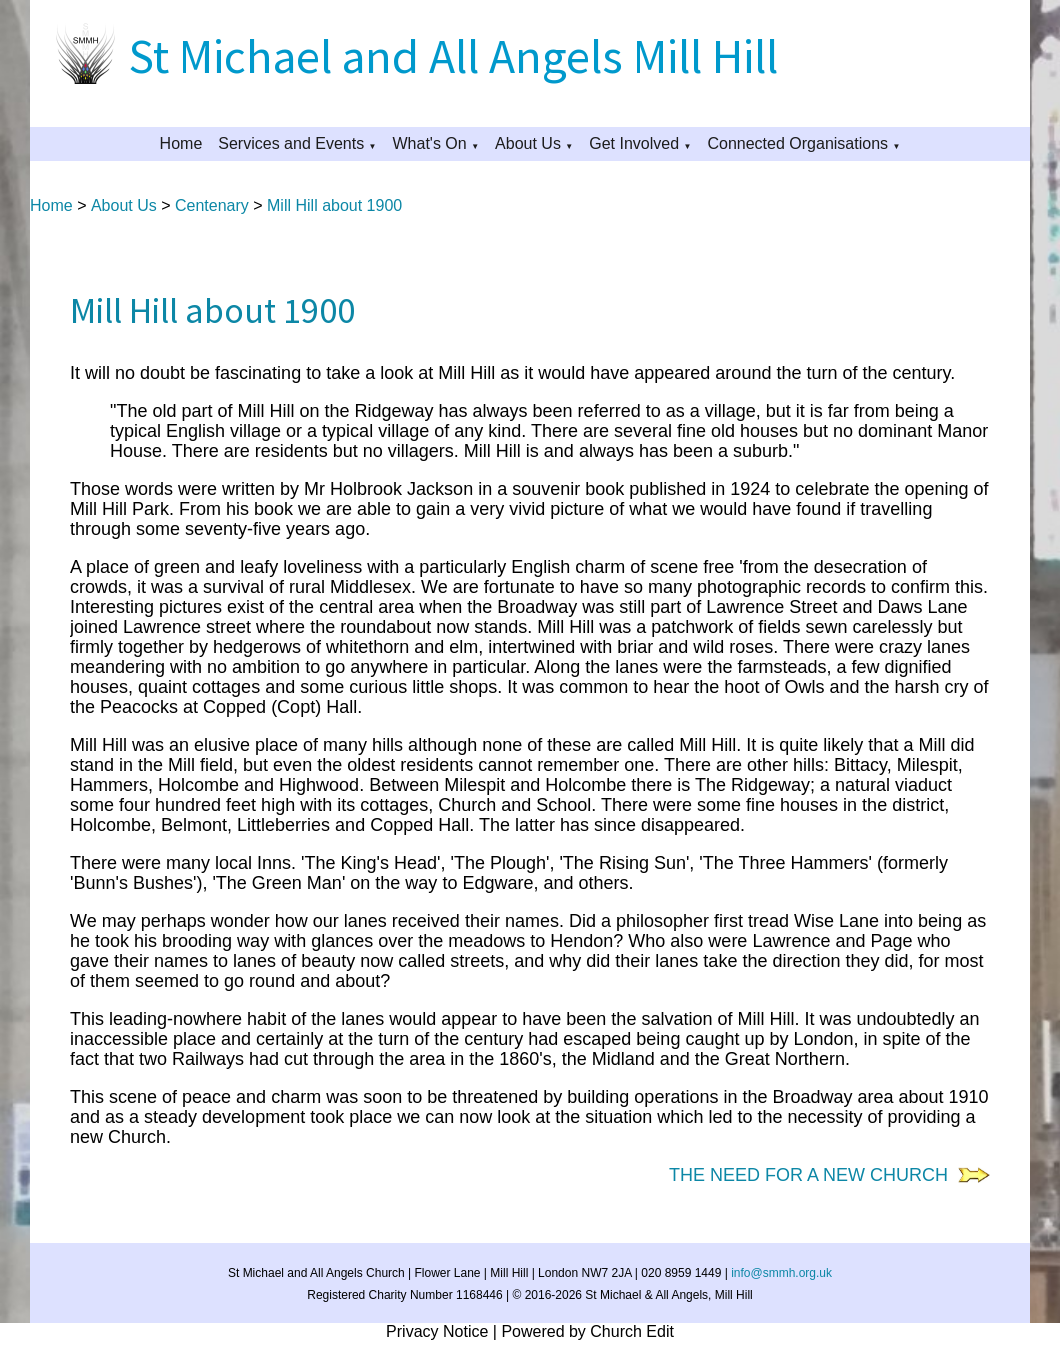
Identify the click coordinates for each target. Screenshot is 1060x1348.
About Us (528, 143)
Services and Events (291, 143)
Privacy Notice (437, 1331)
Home (181, 143)
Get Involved (634, 143)
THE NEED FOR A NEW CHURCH (813, 1175)
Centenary (212, 205)
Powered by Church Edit (587, 1331)
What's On (430, 143)
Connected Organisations (797, 143)
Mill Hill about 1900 (334, 205)
